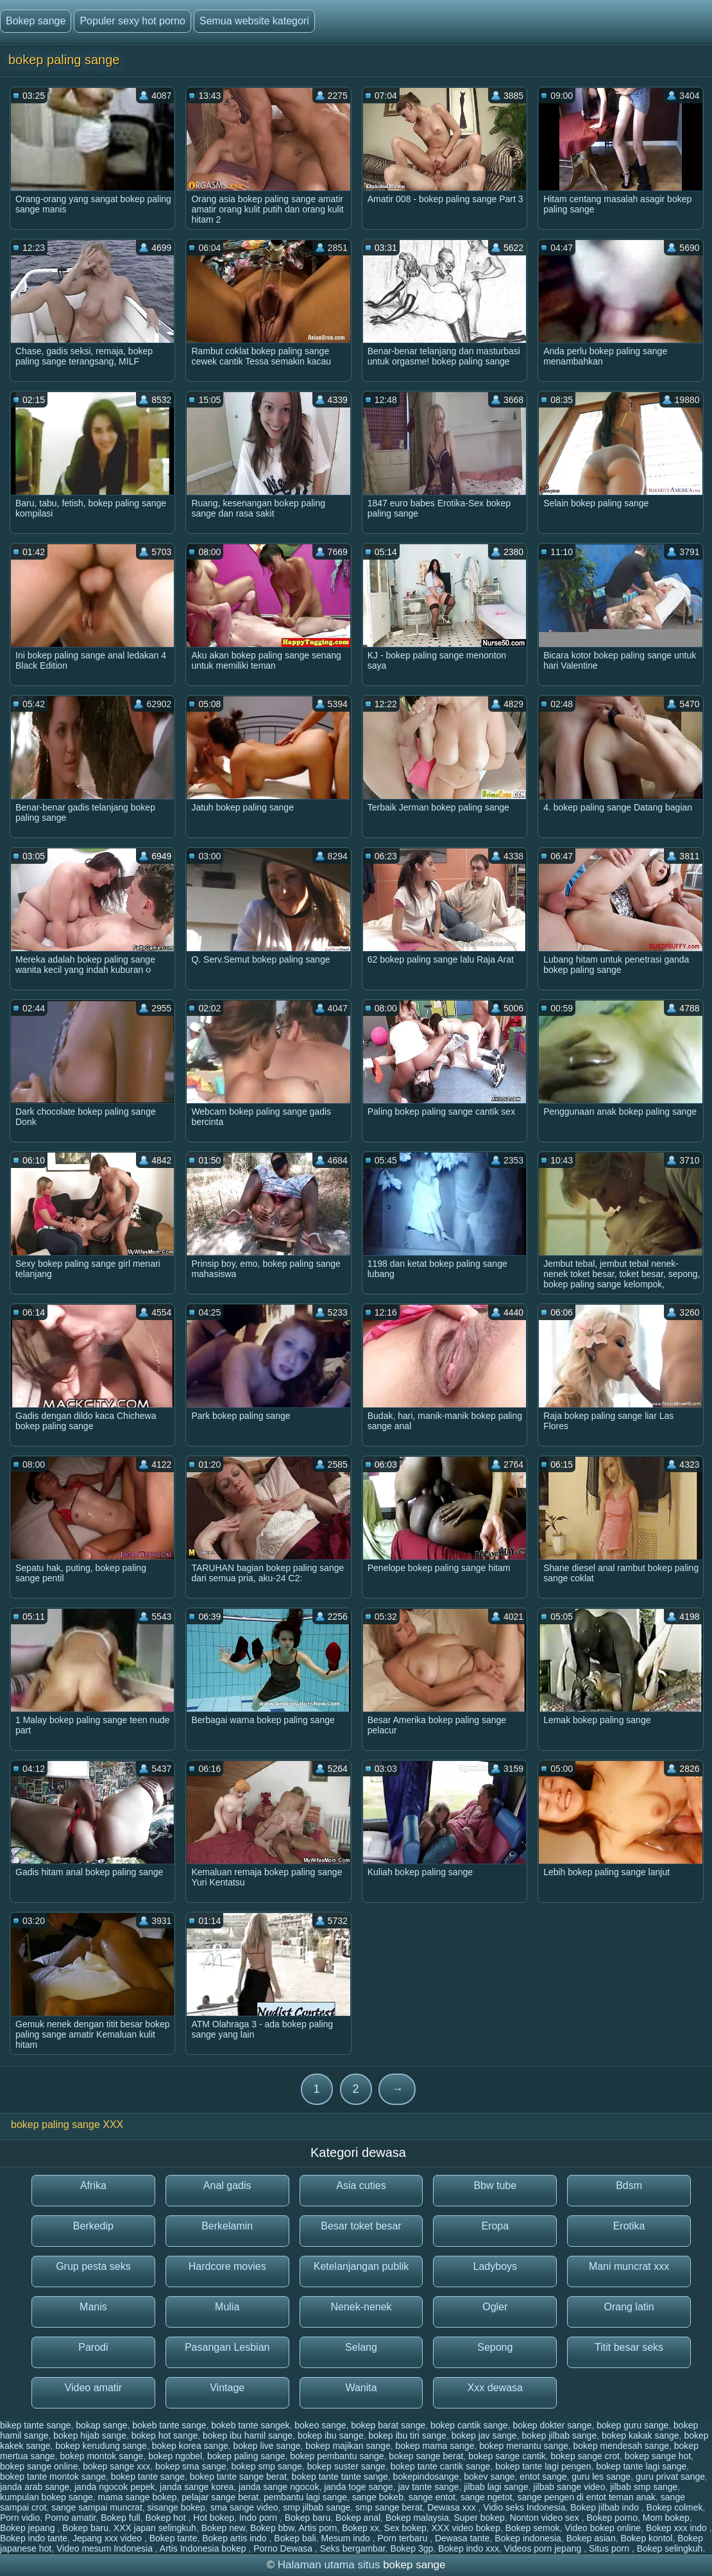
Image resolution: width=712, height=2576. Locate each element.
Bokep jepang (29, 2528)
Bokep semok (532, 2528)
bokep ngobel (175, 2456)
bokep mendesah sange (621, 2446)
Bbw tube (494, 2185)
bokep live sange (267, 2446)
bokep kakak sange (640, 2435)
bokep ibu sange (331, 2435)
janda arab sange (34, 2487)
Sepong (495, 2347)
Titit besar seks (629, 2347)
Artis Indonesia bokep (204, 2548)
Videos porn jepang (544, 2548)
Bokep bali (295, 2538)
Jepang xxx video (108, 2538)
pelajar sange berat (220, 2497)
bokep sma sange (190, 2466)
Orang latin (629, 2306)
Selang (361, 2347)
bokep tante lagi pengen (543, 2466)
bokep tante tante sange (340, 2476)
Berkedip (93, 2225)
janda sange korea (196, 2487)
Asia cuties (361, 2185)
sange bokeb (377, 2497)
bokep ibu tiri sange (407, 2435)
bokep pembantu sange (337, 2456)
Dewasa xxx (452, 2507)
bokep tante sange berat (238, 2476)
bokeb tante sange (169, 2425)
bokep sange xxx (116, 2466)
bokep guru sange (632, 2425)
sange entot (432, 2497)
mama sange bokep (137, 2497)
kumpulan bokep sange (46, 2497)
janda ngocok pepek (114, 2487)
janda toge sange (358, 2487)
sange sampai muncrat (96, 2507)
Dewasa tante (462, 2538)
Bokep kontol (646, 2538)
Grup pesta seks (93, 2266)
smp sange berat (388, 2507)
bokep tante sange (148, 2476)
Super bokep (478, 2517)
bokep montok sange (101, 2456)
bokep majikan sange (347, 2446)
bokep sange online (39, 2466)
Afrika (93, 2185)
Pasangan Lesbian (227, 2347)
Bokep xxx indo (677, 2528)
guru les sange (601, 2476)
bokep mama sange (434, 2446)
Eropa (495, 2225)
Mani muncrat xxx (629, 2266)
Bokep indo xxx (468, 2548)
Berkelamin (227, 2225)
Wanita (361, 2387)
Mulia (227, 2306)
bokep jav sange (484, 2435)
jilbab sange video (569, 2487)
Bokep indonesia (528, 2538)
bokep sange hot (658, 2456)
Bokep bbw (272, 2528)
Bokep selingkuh (670, 2548)
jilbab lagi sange (496, 2487)
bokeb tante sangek (250, 2425)
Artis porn (317, 2528)
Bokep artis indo (235, 2538)
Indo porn (259, 2517)
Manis (93, 2306)
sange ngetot (487, 2497)
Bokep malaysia (417, 2517)
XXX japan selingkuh (155, 2528)
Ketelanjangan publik (361, 2266)
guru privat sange (670, 2476)
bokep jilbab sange (559, 2435)
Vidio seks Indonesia (524, 2507)
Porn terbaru (403, 2538)
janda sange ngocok (279, 2487)
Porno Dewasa (284, 2548)
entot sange (543, 2476)
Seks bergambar (353, 2548)
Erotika (629, 2225)
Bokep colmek (675, 2507)
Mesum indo (347, 2538)
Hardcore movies (227, 2266)
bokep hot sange (164, 2435)
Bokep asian (591, 2538)
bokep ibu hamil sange (247, 2435)
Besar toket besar (361, 2225)
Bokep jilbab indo (605, 2507)
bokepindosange (426, 2476)
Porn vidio (20, 2517)
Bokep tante (173, 2538)
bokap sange (101, 2425)
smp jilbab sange (316, 2507)
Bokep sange (35, 20)
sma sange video (244, 2507)
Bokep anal (357, 2517)
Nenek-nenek (360, 2306)
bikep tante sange (35, 2425)
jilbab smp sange (643, 2487)
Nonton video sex (546, 2517)
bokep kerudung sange (100, 2446)
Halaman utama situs (329, 2565)
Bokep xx (360, 2528)
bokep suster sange (346, 2466)
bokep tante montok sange (53, 2476)
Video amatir (94, 2387)
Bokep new (223, 2528)
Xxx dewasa (495, 2387)
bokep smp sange (266, 2466)
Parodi (93, 2347)
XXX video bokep (466, 2528)
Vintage (227, 2387)
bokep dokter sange (552, 2425)
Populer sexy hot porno (132, 20)
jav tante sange (428, 2487)
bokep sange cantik (507, 2456)
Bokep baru (308, 2517)
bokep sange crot (585, 2456)
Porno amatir (70, 2517)
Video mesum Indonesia (105, 2548)
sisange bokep (176, 2507)
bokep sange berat (426, 2456)
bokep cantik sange (469, 2425)
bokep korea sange (190, 2446)
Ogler (494, 2306)
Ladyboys (495, 2266)
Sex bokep (405, 2528)
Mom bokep (666, 2517)
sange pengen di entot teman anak (586, 2497)
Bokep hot (166, 2517)
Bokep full (120, 2517)
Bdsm (629, 2185)
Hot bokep (213, 2517)
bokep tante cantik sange (441, 2466)
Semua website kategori (254, 20)
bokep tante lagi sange (641, 2466)
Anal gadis (227, 2185)
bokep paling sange (246, 2456)
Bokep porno (612, 2517)
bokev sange (489, 2476)
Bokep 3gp (411, 2548)
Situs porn (610, 2548)
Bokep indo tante (33, 2538)
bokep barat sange (388, 2425)
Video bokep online (602, 2528)
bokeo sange (320, 2425)
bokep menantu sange (523, 2446)
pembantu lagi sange (305, 2497)
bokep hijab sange (89, 2435)
